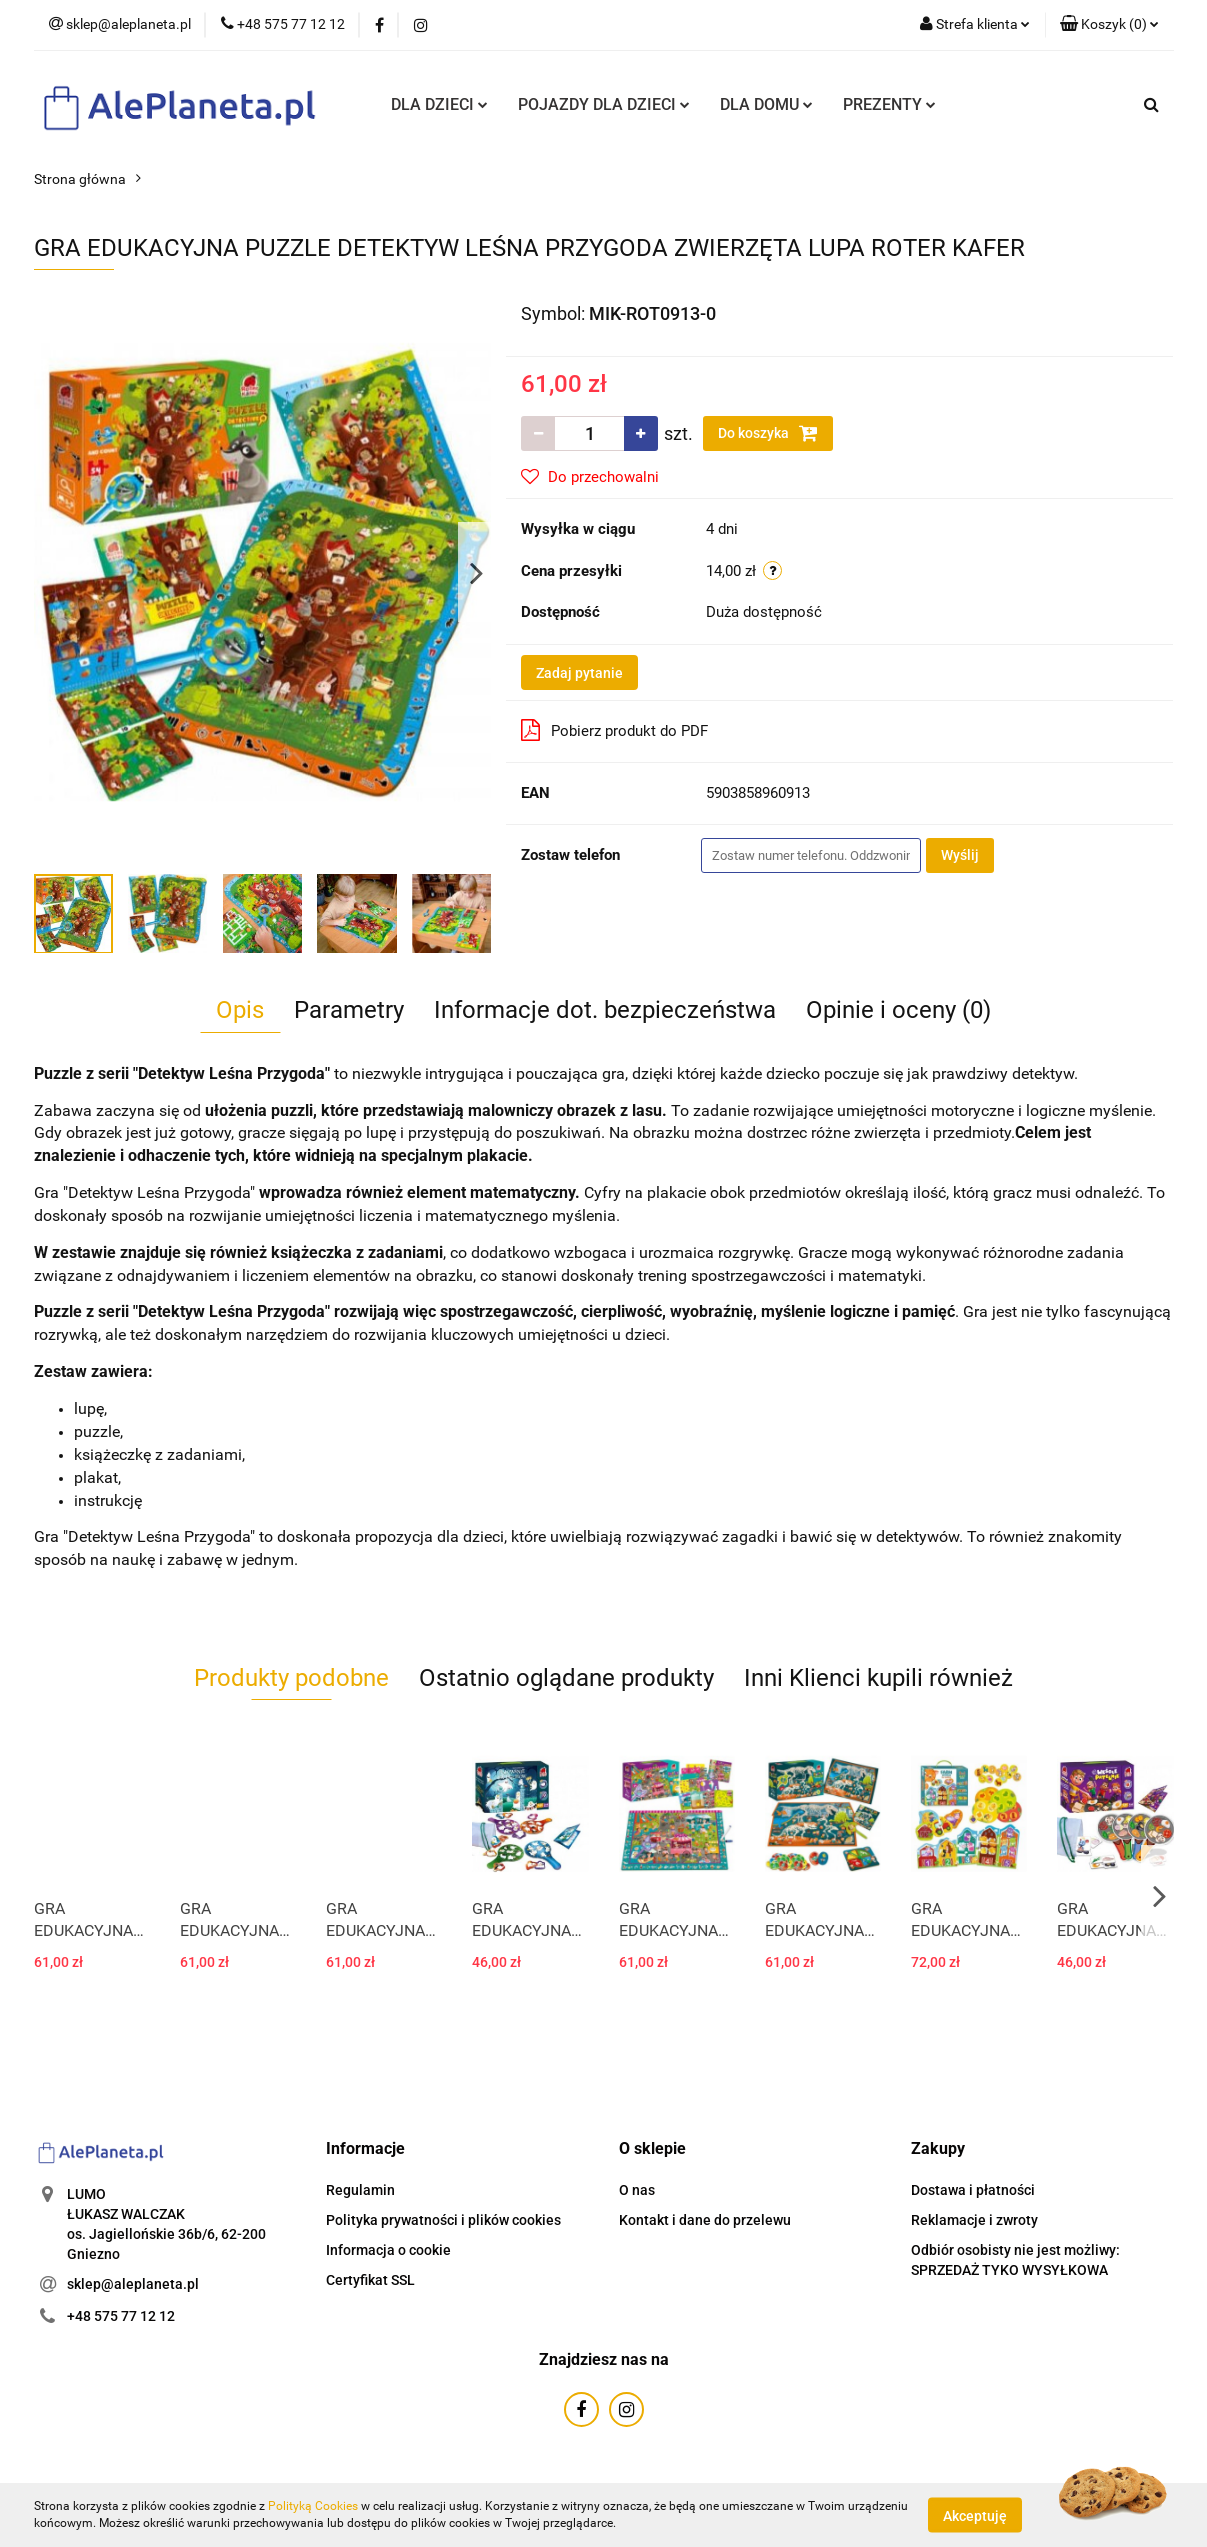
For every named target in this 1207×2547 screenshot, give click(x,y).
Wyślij (960, 855)
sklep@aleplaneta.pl (133, 2284)
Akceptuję (975, 2515)
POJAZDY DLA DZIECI (604, 104)
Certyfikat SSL (370, 2280)
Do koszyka (768, 433)
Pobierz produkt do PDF (614, 730)
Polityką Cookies (313, 2506)
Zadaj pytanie (579, 673)
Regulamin (360, 2190)
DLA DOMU (766, 104)
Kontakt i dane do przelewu (705, 2220)
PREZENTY (889, 104)
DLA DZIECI (439, 104)
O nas (637, 2190)
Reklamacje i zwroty (974, 2220)
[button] (1109, 25)
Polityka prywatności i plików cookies (443, 2220)
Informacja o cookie (388, 2250)
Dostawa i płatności (973, 2190)
